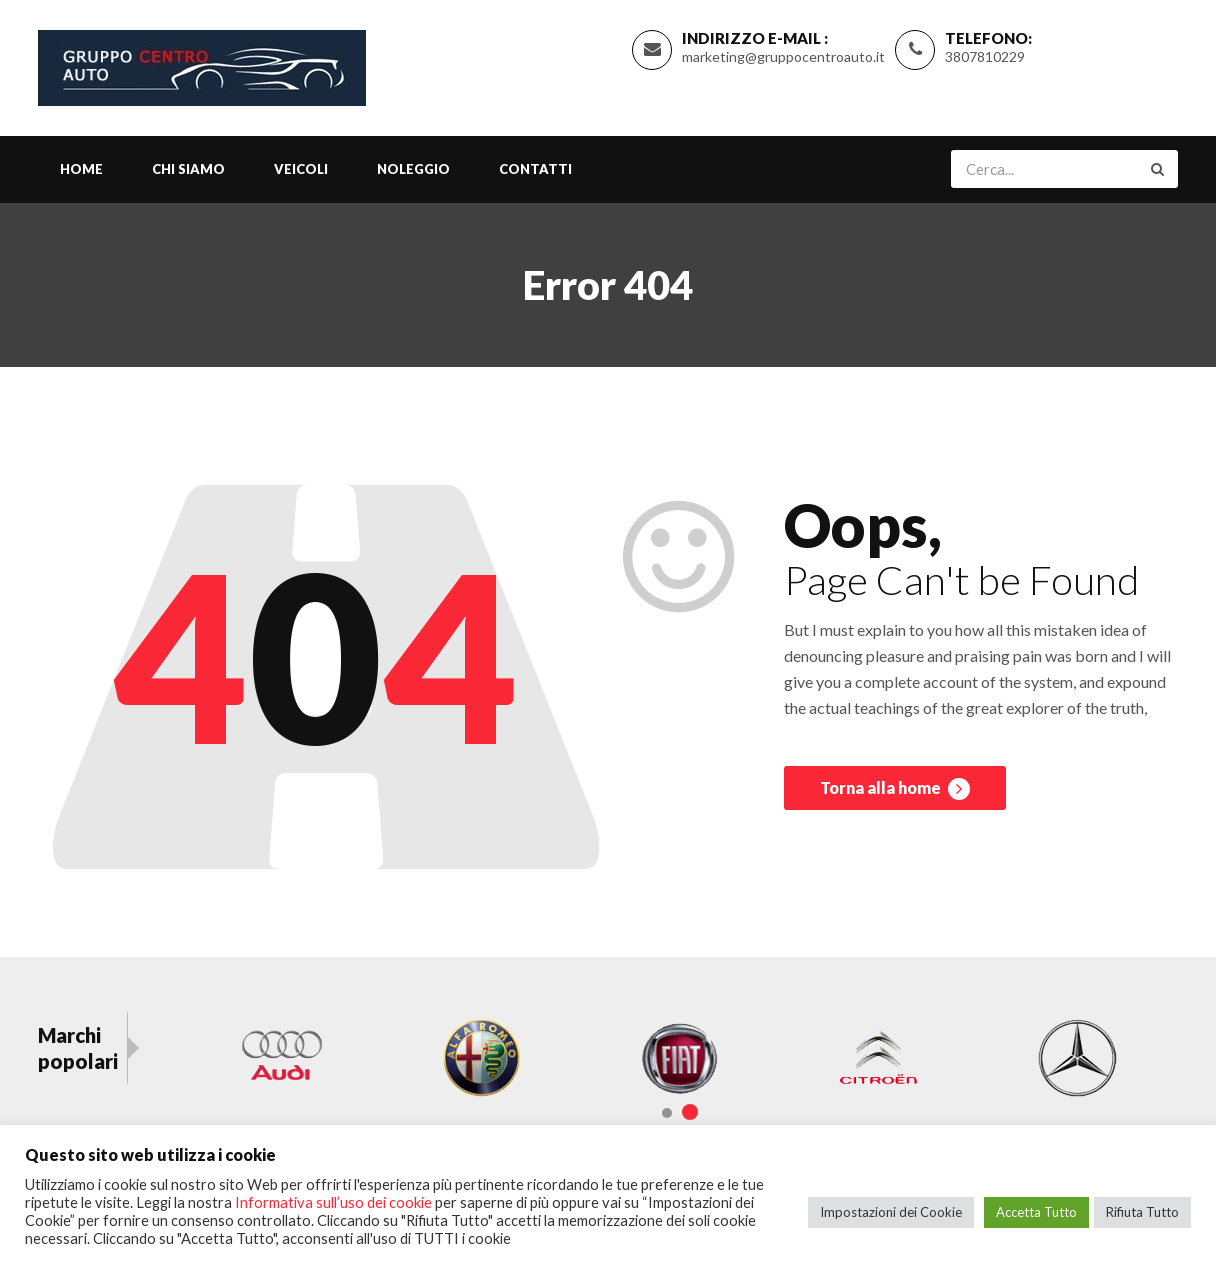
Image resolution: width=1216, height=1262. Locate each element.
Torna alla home (895, 789)
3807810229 (985, 56)
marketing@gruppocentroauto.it (783, 56)
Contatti (535, 169)
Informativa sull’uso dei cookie (333, 1202)
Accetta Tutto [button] (1036, 1212)
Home (81, 169)
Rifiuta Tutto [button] (1142, 1212)
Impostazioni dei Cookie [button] (891, 1212)
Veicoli (301, 169)
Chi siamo (188, 169)
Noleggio (413, 169)
